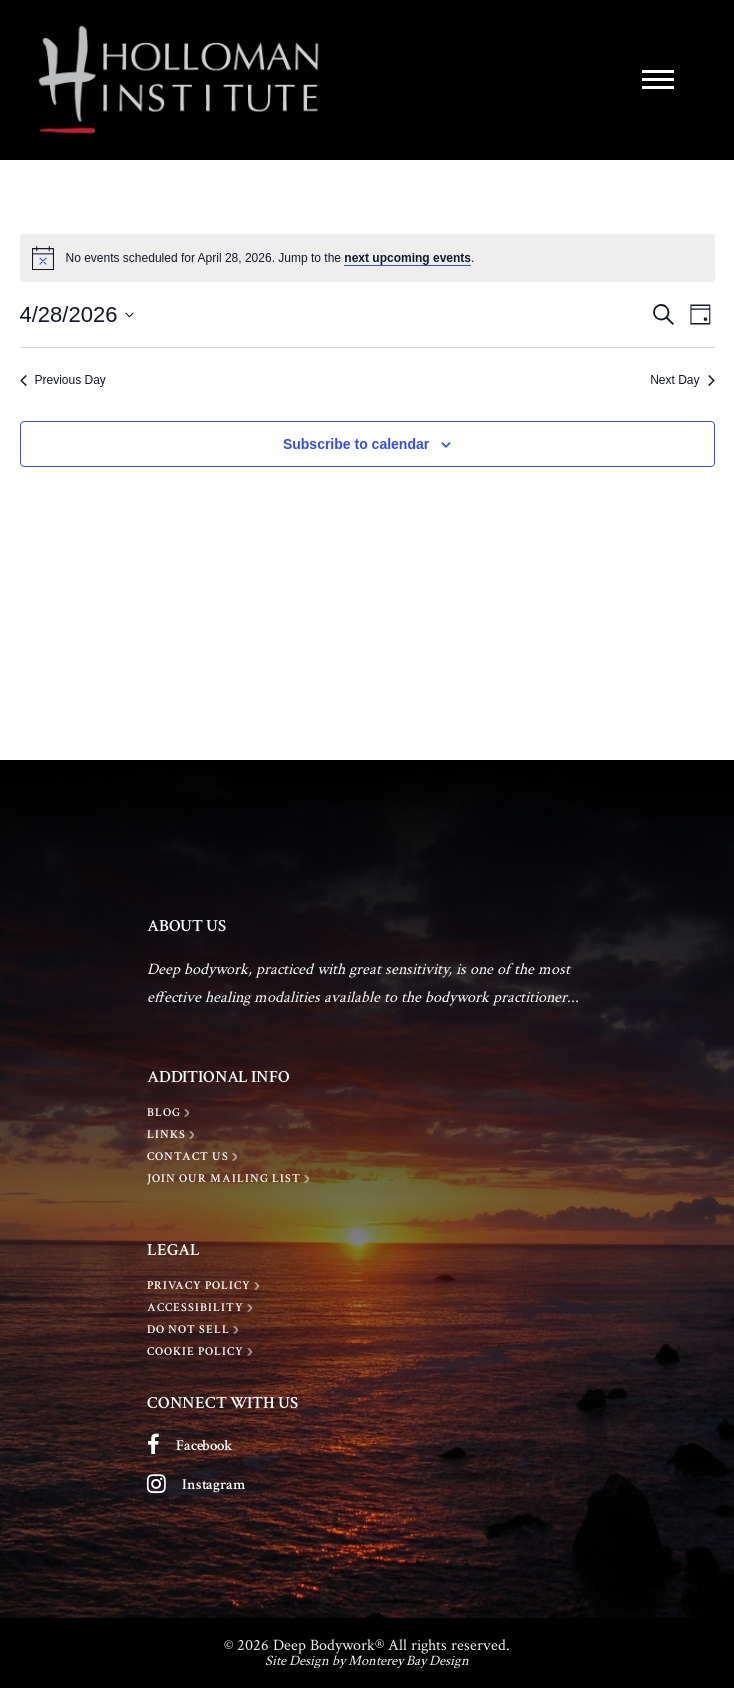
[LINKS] (173, 1135)
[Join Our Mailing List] (230, 1179)
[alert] (367, 258)
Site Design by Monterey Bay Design (367, 1660)
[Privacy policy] (205, 1286)
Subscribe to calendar (356, 444)
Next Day (682, 380)
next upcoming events (407, 258)
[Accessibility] (202, 1308)
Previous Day (63, 380)
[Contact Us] (194, 1157)
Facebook (204, 1445)
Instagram (213, 1484)
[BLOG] (170, 1113)
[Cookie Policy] (202, 1352)
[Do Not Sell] (195, 1330)
